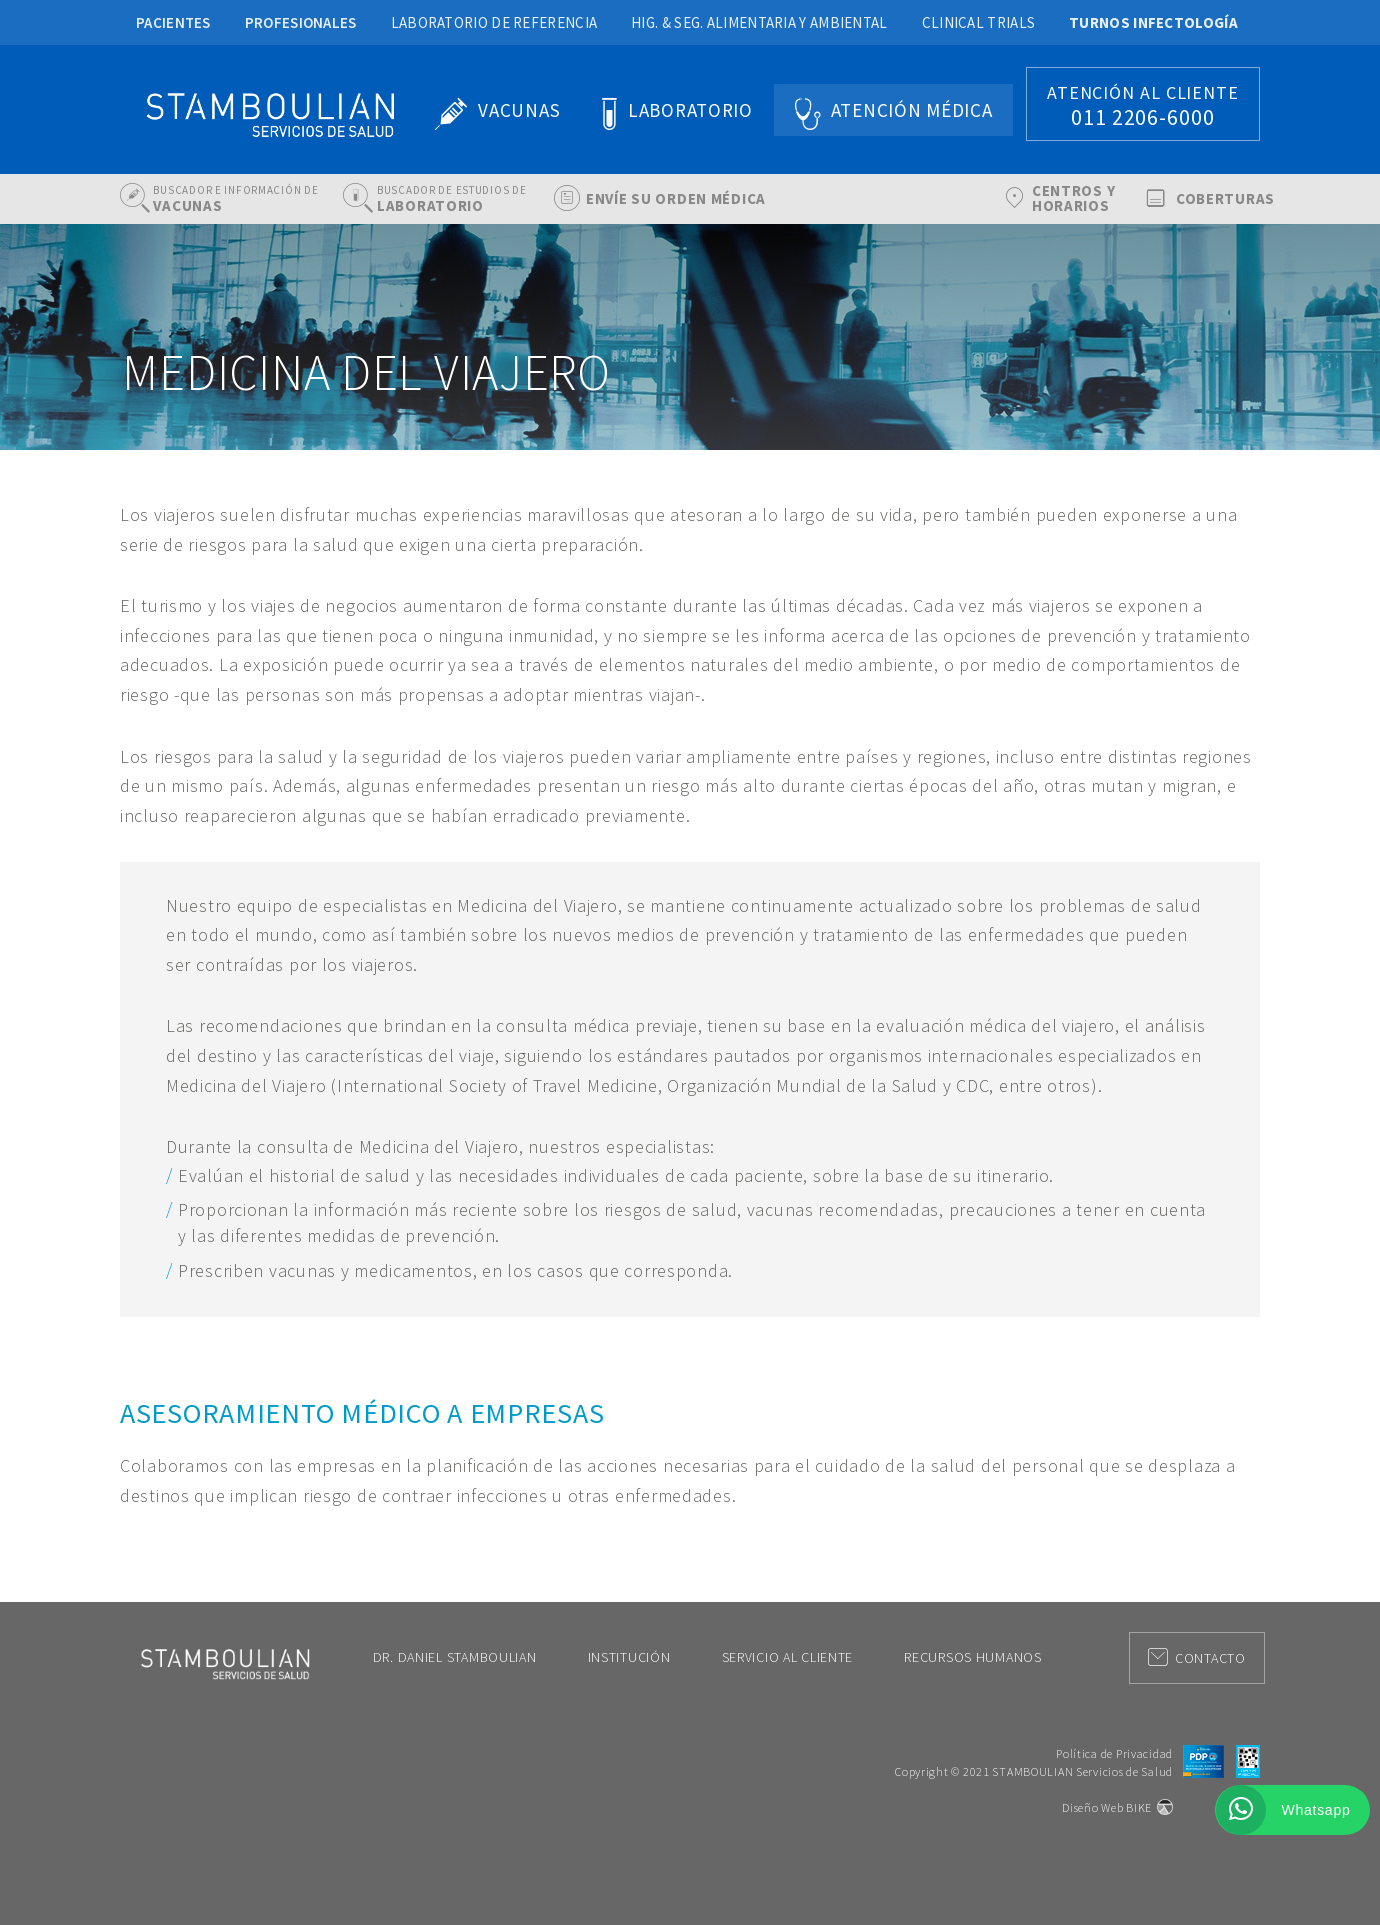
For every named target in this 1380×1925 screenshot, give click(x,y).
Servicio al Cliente (788, 1657)
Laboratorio (690, 110)
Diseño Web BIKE (1107, 1807)
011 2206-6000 (1143, 117)
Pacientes (173, 22)
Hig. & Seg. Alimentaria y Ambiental (759, 22)
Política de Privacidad (1114, 1753)
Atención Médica (912, 110)
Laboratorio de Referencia (494, 22)
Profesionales (301, 22)
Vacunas (519, 110)
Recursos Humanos (973, 1657)
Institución (629, 1657)
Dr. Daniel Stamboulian (455, 1657)
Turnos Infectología (1153, 22)
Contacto (1197, 1657)
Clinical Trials (979, 22)
